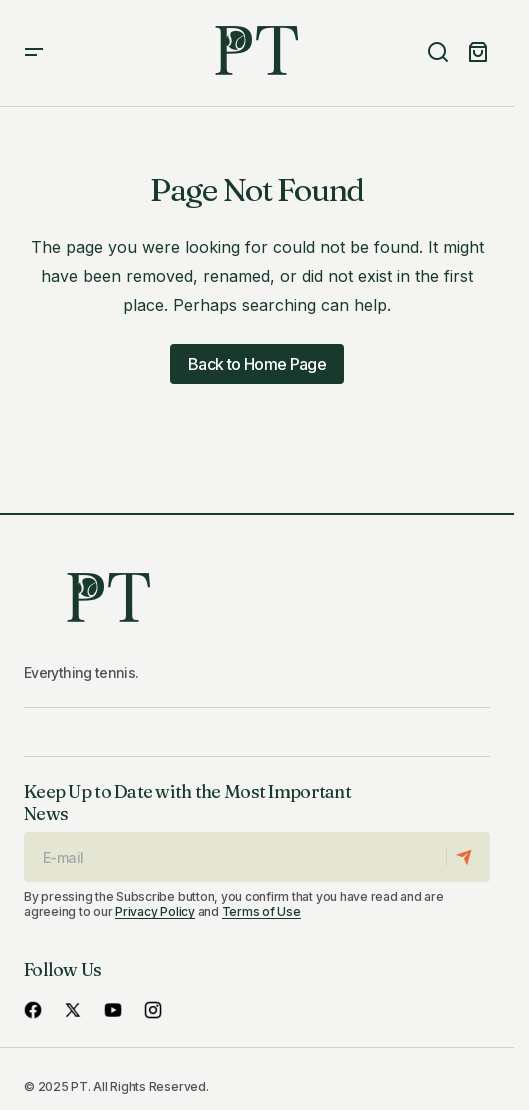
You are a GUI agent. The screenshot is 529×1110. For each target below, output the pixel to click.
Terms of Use (261, 911)
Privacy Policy (155, 911)
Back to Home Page (257, 364)
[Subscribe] (467, 857)
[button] (34, 53)
